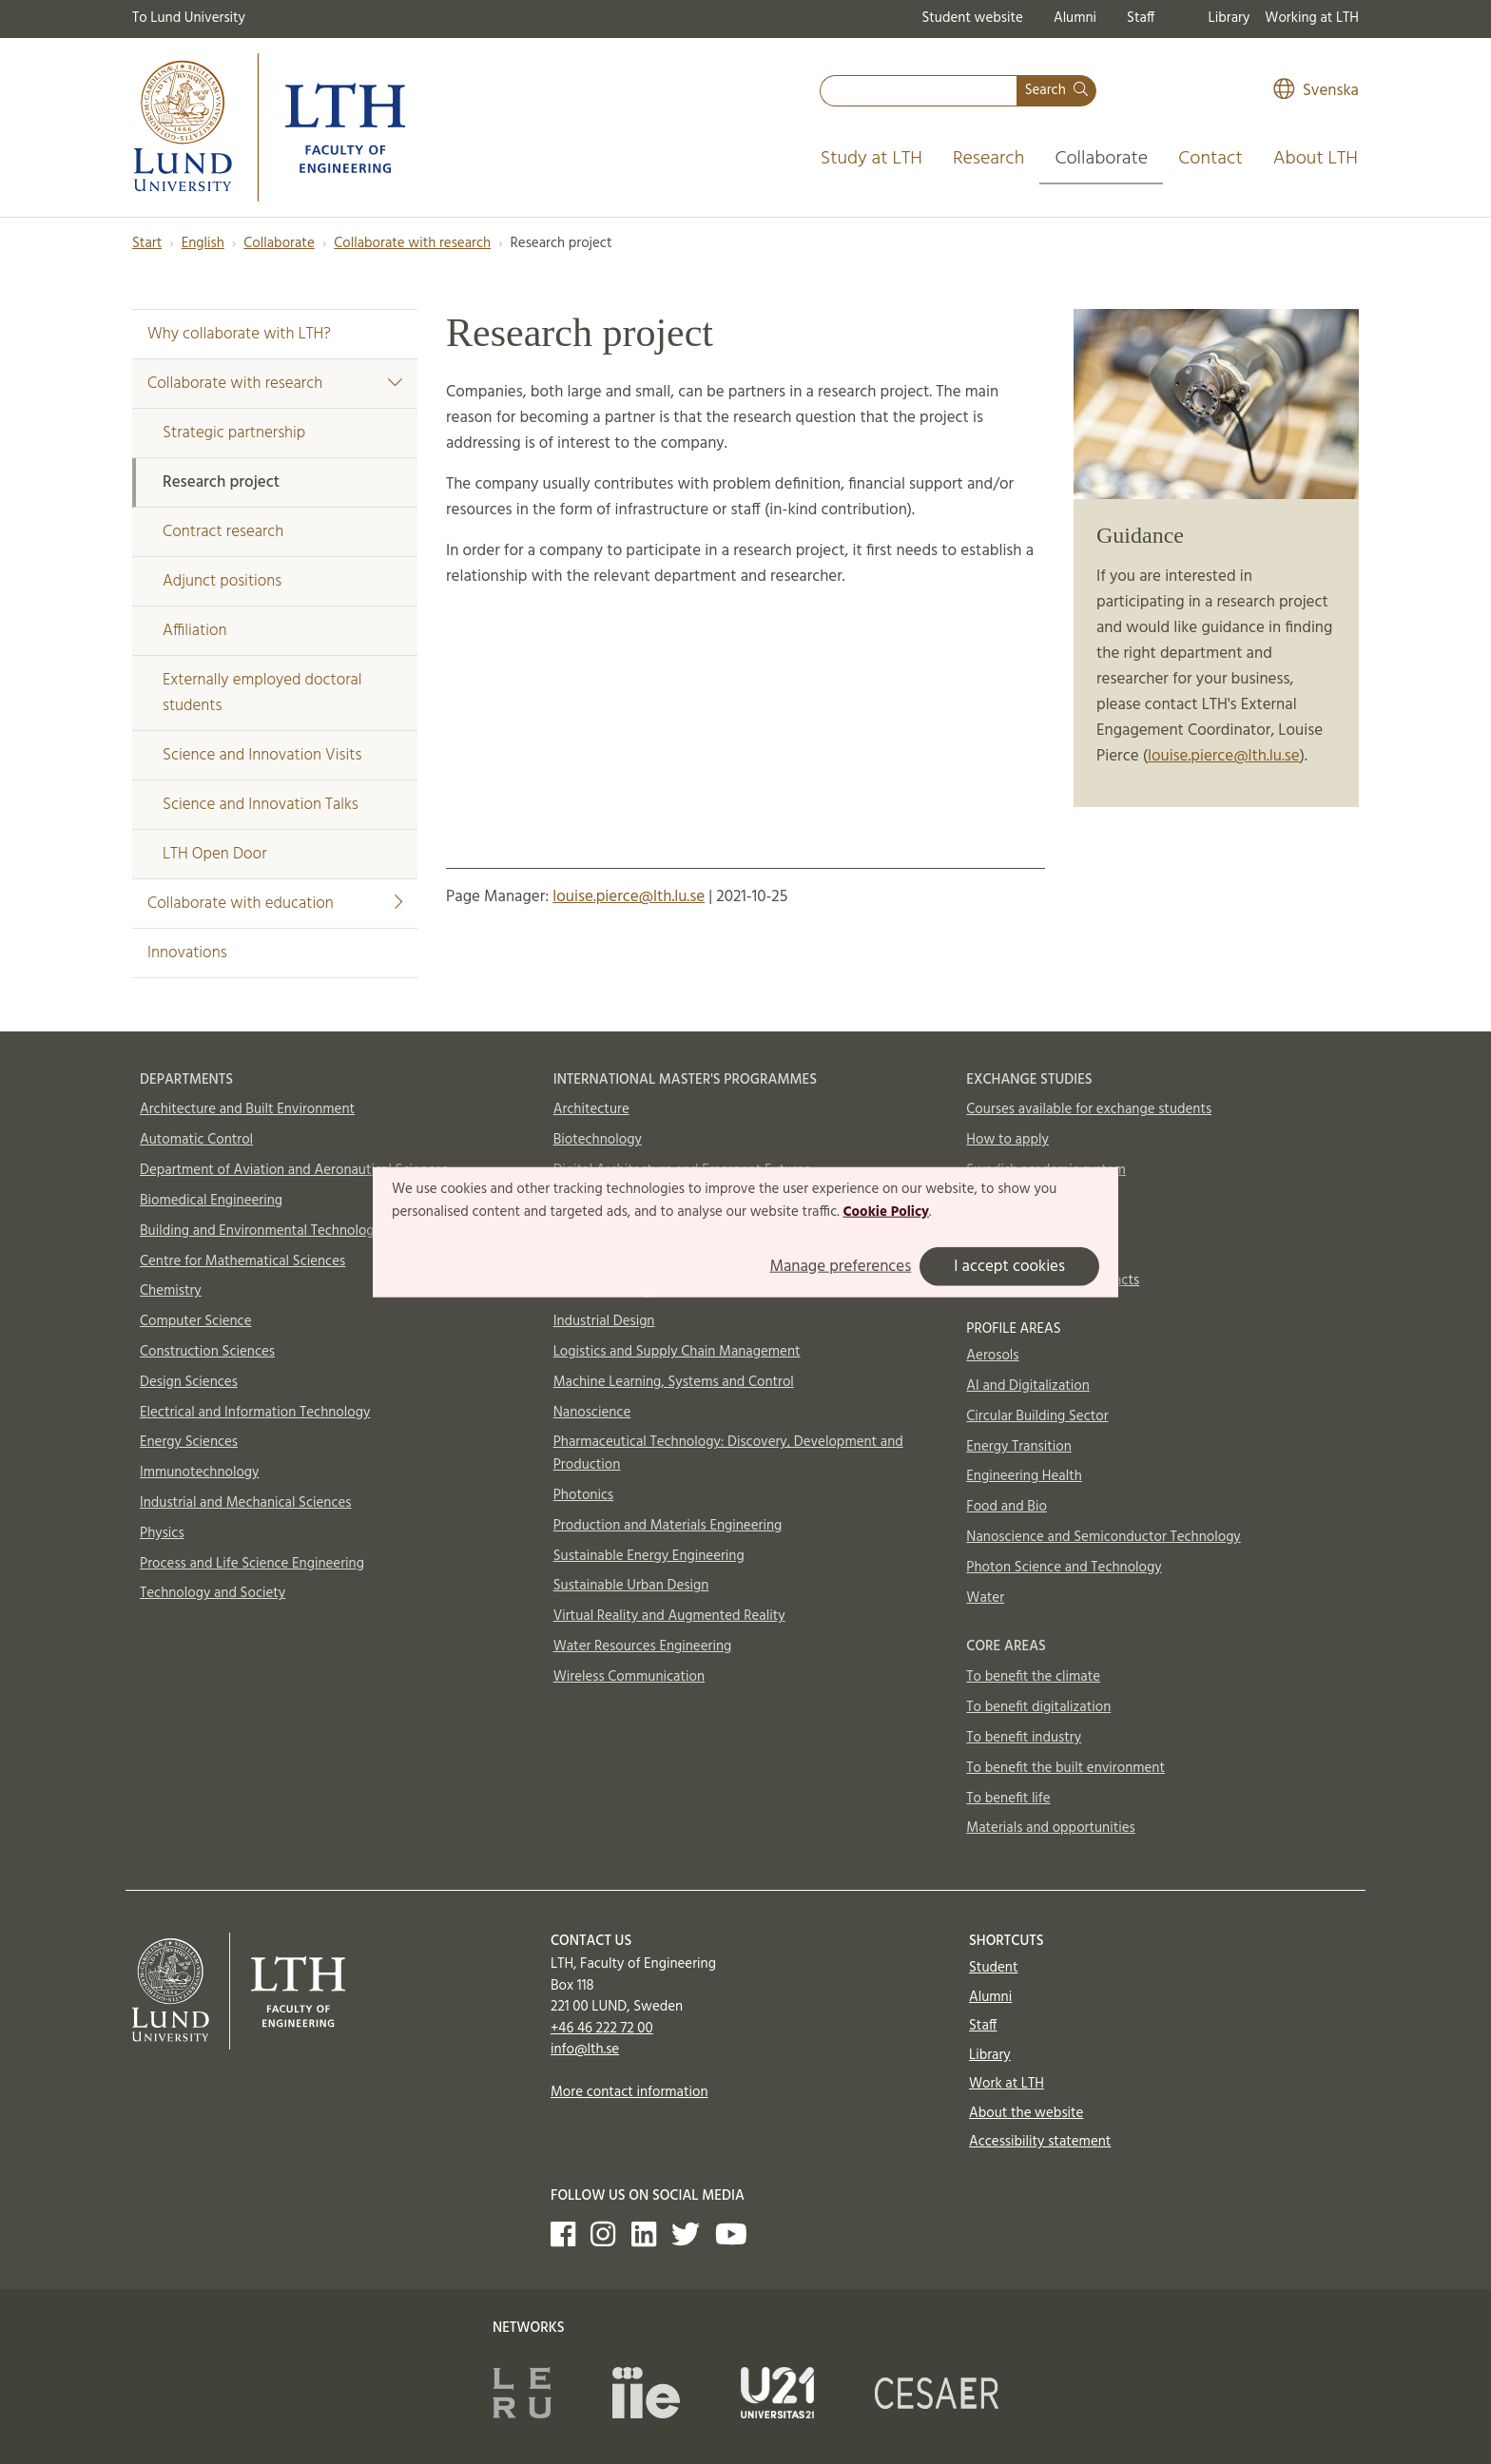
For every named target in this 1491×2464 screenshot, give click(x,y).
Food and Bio (1006, 1506)
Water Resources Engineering (642, 1646)
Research (989, 159)
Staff (1140, 18)
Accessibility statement (1040, 2141)
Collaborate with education (274, 903)
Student (993, 1967)
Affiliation (195, 631)
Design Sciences (189, 1382)
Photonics (583, 1495)
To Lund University (188, 18)
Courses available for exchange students (1088, 1109)
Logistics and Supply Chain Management (677, 1351)
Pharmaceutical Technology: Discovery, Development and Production (728, 1453)
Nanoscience (592, 1412)
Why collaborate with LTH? (239, 334)
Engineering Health (1023, 1476)
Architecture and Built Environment (247, 1109)
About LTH (1315, 159)
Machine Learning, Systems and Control (673, 1382)
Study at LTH (871, 159)
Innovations (187, 953)
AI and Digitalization (1028, 1386)
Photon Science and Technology (1063, 1567)
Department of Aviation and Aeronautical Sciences (294, 1170)
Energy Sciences (189, 1442)
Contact (1210, 159)
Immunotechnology (200, 1472)
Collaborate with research (412, 243)
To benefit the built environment (1065, 1768)
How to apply (1007, 1139)
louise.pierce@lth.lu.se (1224, 756)
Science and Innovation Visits (262, 755)
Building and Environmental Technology (260, 1231)
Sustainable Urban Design (631, 1585)
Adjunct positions (222, 581)
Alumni (1075, 18)
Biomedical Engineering (211, 1200)
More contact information (629, 2092)
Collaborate (1101, 159)
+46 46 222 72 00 (602, 2028)
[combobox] (918, 90)
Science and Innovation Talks (260, 805)
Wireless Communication (629, 1676)
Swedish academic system (1046, 1170)
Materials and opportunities (1050, 1828)
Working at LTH (1312, 18)
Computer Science (196, 1321)
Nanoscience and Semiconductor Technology (1103, 1537)
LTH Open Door (214, 854)
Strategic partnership (234, 433)
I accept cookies (1009, 1266)
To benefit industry (1023, 1737)
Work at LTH (1006, 2083)
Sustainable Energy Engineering (649, 1556)
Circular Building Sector (1037, 1416)
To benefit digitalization (1038, 1707)
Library (1229, 18)
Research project (221, 482)
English (203, 243)
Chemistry (171, 1291)
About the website (1026, 2113)
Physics (162, 1533)
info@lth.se (585, 2049)
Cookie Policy (885, 1212)
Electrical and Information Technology (255, 1412)
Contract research (223, 532)
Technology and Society (212, 1593)
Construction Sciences (207, 1351)
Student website (971, 18)
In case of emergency (1030, 1250)
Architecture (591, 1109)
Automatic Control (196, 1139)
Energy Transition (1018, 1446)
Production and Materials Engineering (668, 1525)
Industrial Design (604, 1321)
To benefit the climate (1033, 1676)
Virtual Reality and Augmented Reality (669, 1616)
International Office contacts (1052, 1280)
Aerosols (992, 1355)
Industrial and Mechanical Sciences (246, 1503)
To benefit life (1008, 1798)
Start (147, 243)
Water (985, 1598)
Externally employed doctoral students (262, 693)
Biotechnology (597, 1139)
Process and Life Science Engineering (252, 1563)
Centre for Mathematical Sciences (242, 1261)
